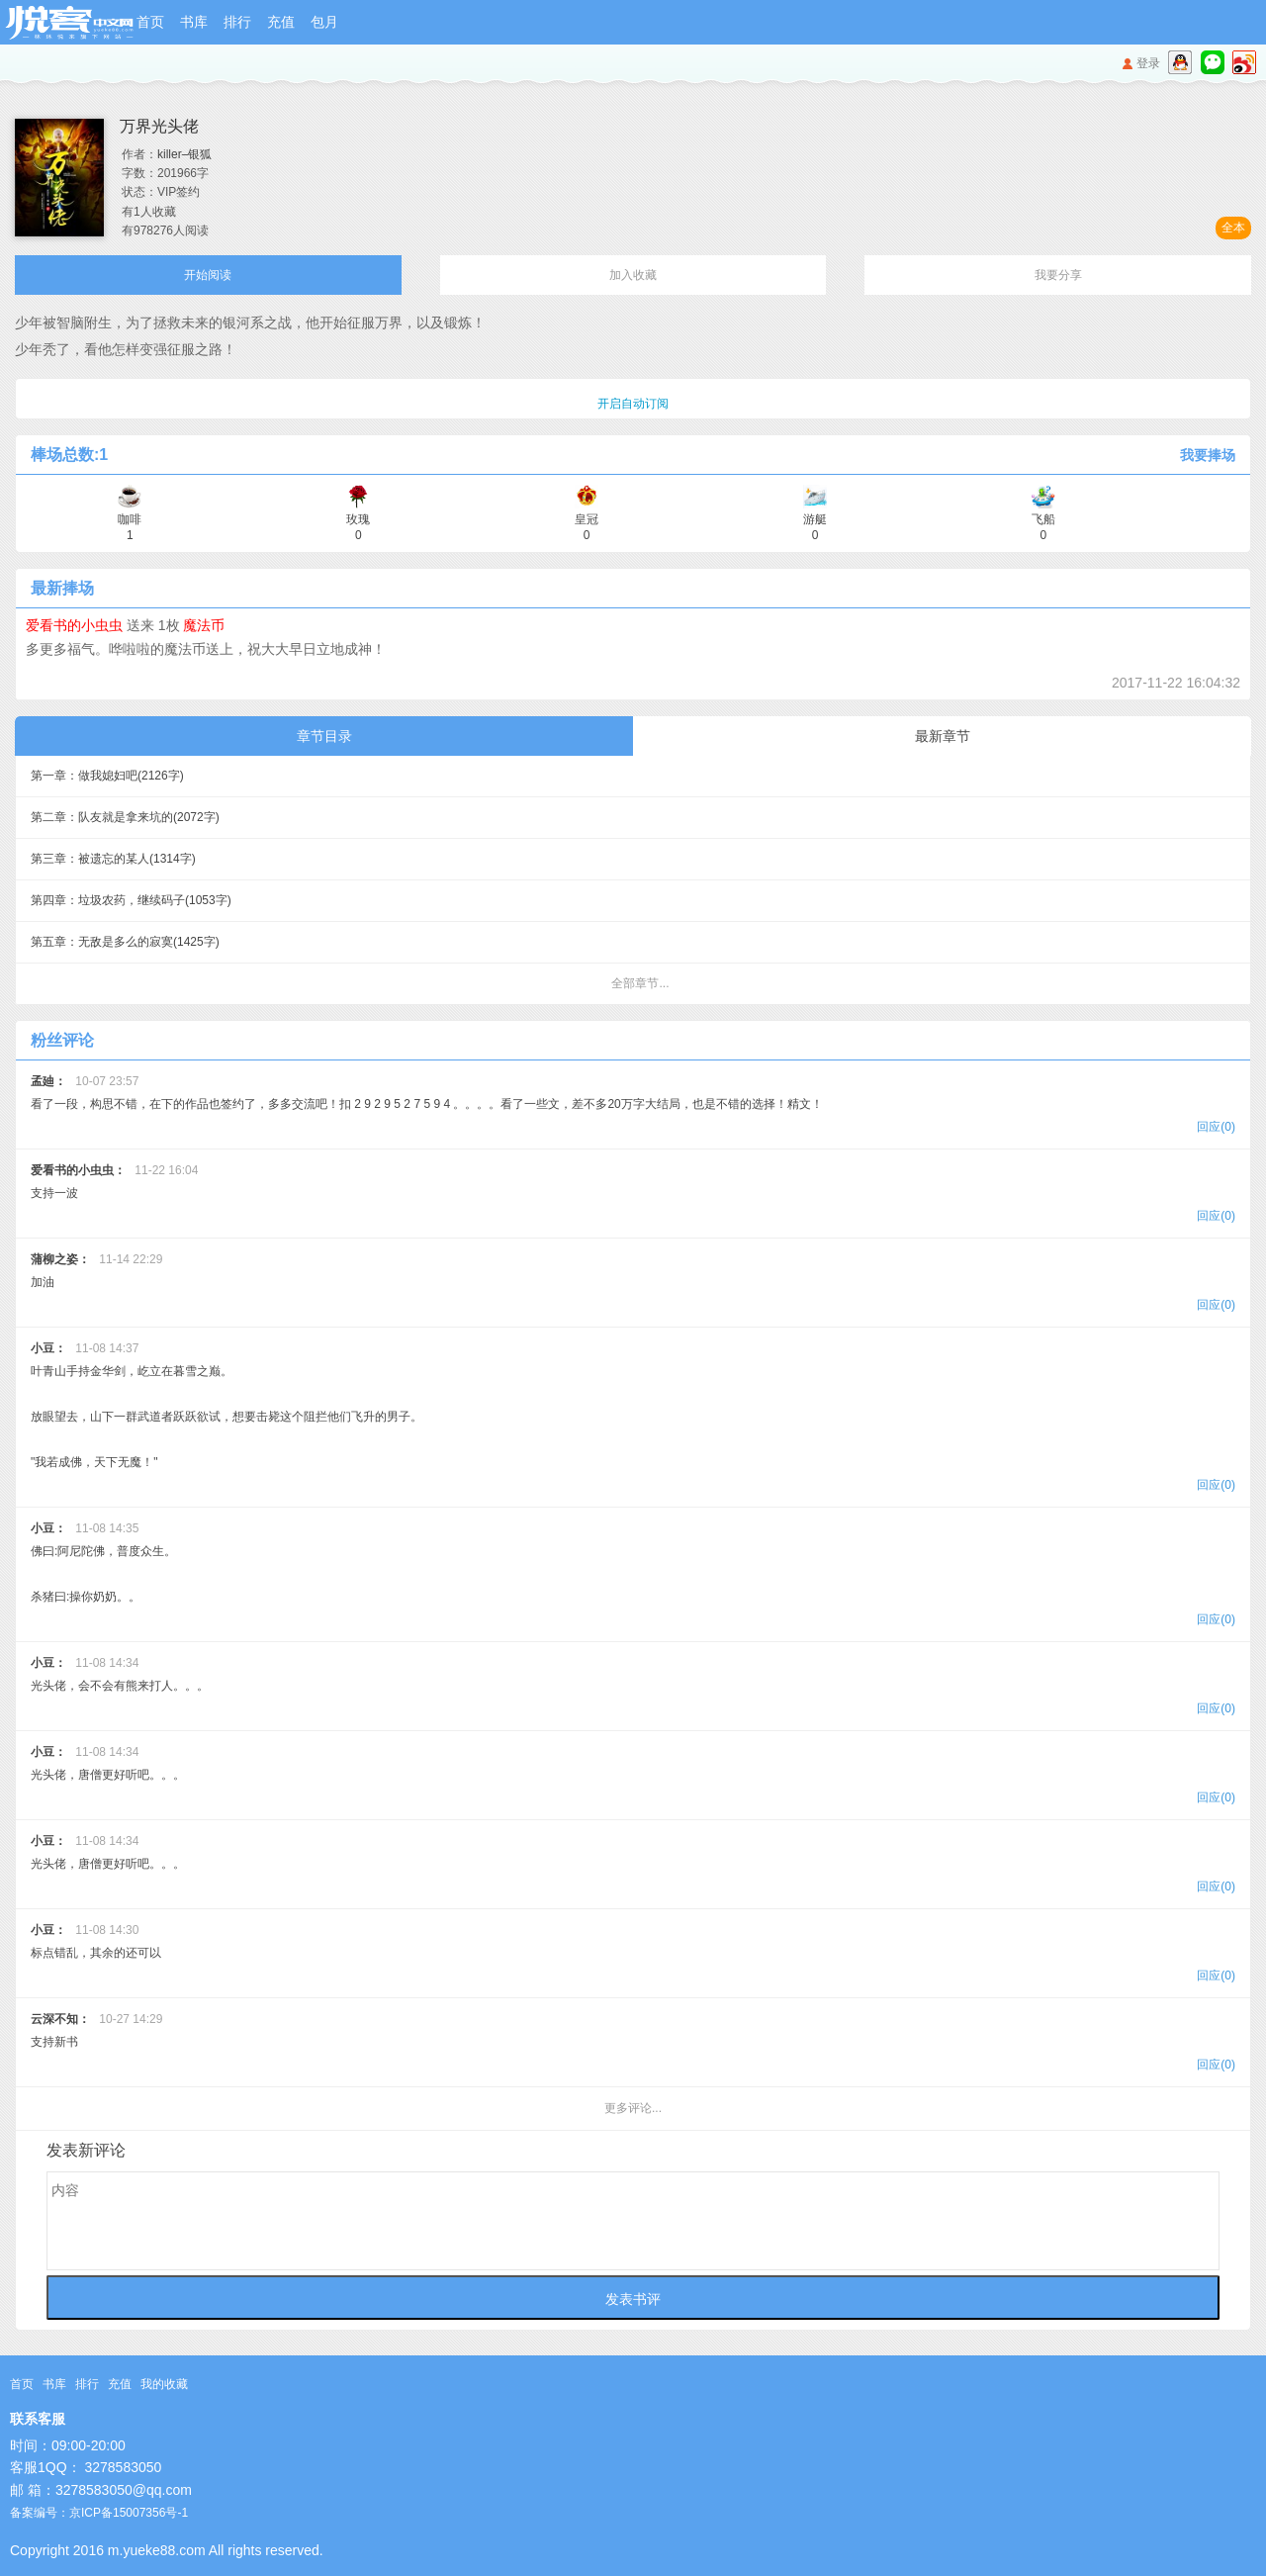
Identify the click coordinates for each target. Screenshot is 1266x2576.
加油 (633, 1284)
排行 (237, 22)
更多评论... (633, 2108)
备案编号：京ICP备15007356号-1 (99, 2513)
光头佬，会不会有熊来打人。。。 (633, 1688)
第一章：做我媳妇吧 (107, 775)
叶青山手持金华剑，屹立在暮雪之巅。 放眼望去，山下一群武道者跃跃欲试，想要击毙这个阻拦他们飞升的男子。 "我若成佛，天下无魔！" (633, 1419)
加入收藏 (633, 275)
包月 (324, 22)
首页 (150, 22)
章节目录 (324, 736)
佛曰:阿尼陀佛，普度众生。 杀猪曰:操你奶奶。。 (633, 1576)
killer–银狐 (184, 154)
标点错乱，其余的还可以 (633, 1955)
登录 (1148, 63)
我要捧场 (1207, 455)
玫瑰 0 (358, 520)
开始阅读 (207, 275)
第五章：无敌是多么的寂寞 (125, 942)
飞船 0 (1043, 520)
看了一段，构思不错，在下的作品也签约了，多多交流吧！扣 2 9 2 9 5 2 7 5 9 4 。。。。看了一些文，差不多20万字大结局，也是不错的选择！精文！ (633, 1106)
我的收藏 (164, 2384)
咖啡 (129, 520)
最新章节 (942, 736)
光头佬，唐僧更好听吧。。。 (633, 1777)
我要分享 (1058, 275)
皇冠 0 (586, 520)
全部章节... (640, 983)
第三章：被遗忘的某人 (113, 859)
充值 (281, 22)
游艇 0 (815, 520)
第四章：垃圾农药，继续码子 (131, 900)
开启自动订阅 (633, 404)
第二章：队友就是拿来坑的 (125, 817)
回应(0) (1216, 1127)
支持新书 (633, 2044)
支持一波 (633, 1195)
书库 (194, 22)
